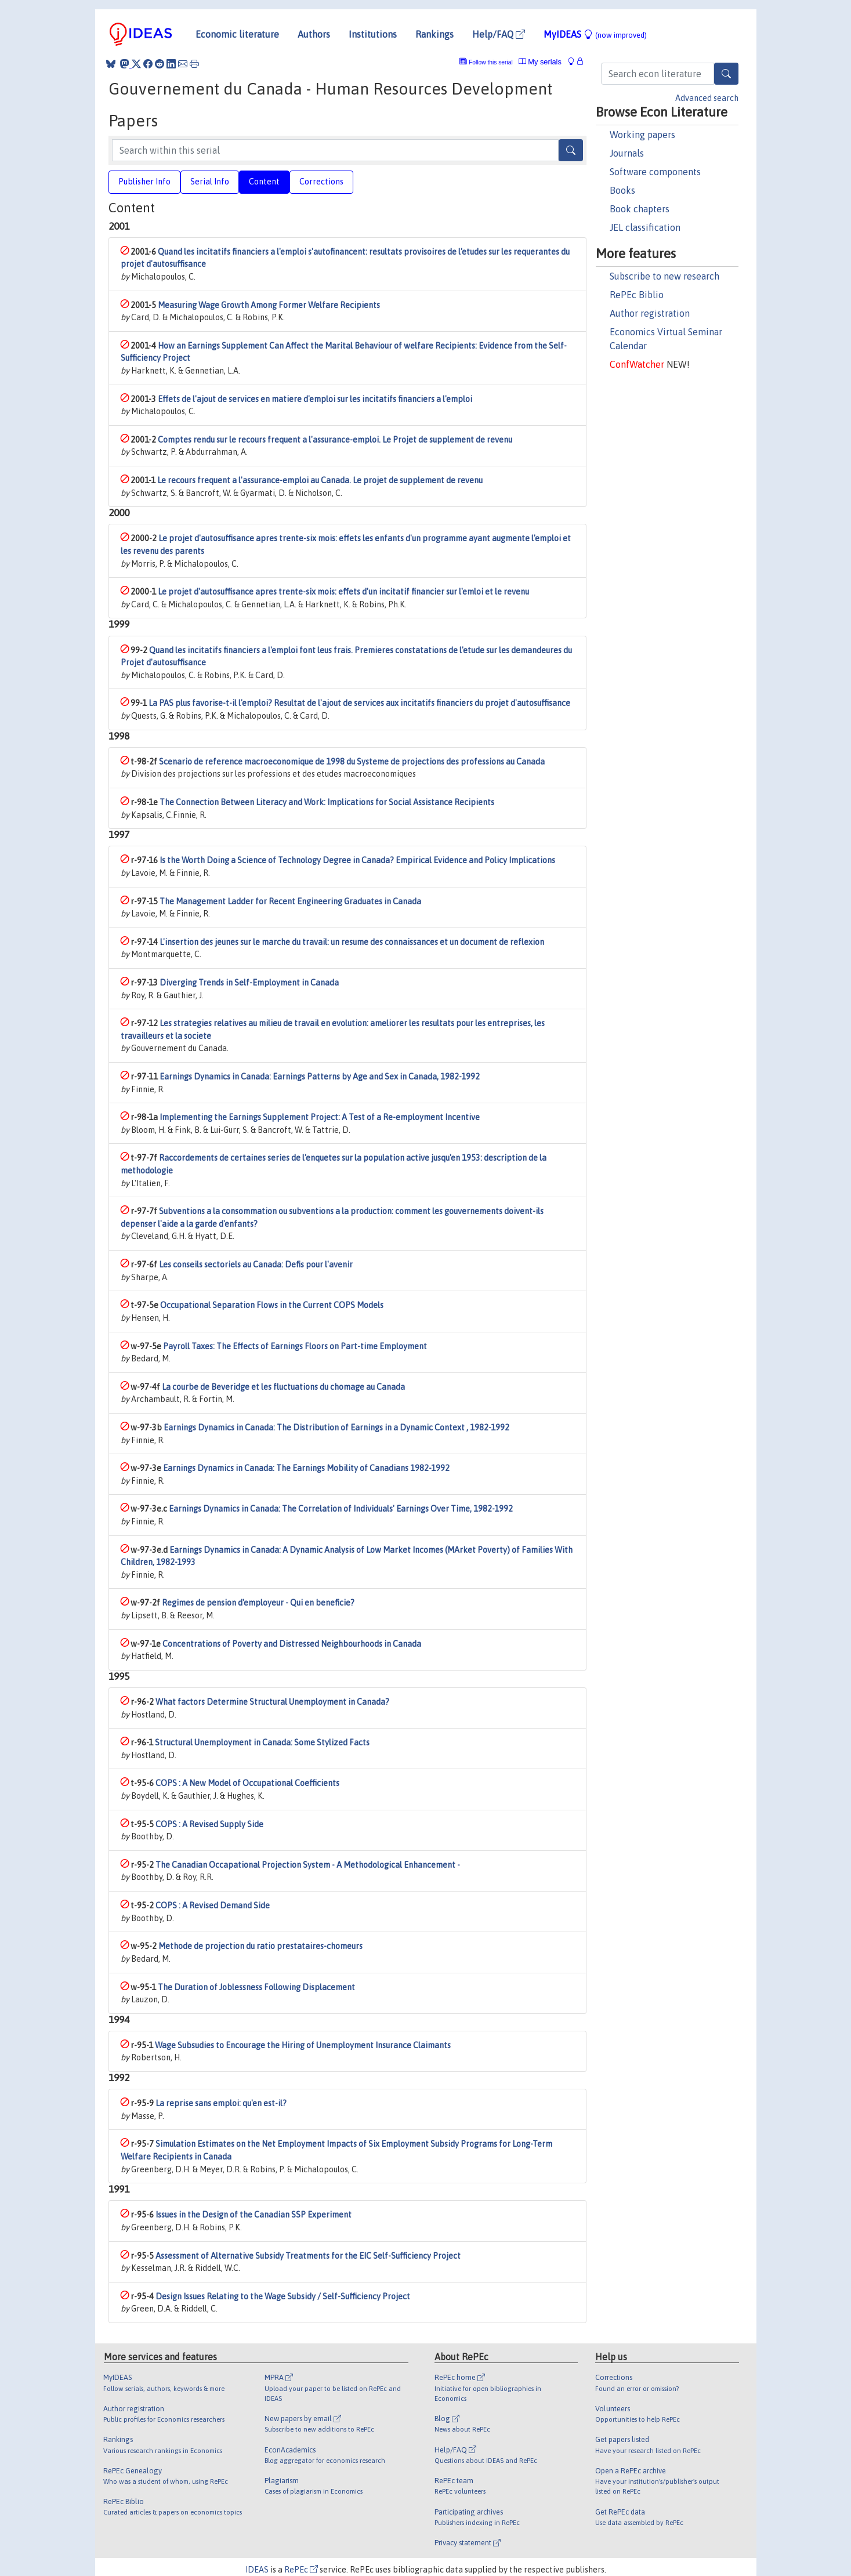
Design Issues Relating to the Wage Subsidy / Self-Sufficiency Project (282, 2296)
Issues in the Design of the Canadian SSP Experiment (253, 2214)
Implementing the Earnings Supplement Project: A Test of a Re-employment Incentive (320, 1117)
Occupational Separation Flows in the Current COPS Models (271, 1305)
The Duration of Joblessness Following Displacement (256, 1987)
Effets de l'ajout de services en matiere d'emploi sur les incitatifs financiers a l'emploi (315, 399)
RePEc (301, 2569)
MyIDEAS (595, 34)
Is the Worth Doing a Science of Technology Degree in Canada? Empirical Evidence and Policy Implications (357, 860)
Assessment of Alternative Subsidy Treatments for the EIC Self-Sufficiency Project (308, 2255)
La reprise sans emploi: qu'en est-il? (221, 2103)
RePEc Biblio (637, 294)
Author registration (650, 313)
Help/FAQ (498, 34)
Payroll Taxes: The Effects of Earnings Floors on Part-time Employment (295, 1346)
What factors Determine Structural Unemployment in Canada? (272, 1702)
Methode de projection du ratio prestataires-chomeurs (260, 1946)
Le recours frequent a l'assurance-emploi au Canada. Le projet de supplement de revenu (320, 480)
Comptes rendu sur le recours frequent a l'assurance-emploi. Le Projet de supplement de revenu (335, 439)
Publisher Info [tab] (144, 181)
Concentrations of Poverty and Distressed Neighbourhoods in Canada (291, 1644)
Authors (314, 34)
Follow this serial (491, 62)
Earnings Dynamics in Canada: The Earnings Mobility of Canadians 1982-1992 (306, 1468)
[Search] (726, 74)
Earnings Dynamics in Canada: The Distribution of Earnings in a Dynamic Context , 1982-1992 (336, 1427)
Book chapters (639, 209)
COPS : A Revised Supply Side (209, 1824)
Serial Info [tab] (209, 181)
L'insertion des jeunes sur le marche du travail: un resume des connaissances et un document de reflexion (352, 942)
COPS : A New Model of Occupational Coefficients (247, 1783)
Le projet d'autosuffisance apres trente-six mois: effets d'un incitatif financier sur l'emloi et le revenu (343, 591)
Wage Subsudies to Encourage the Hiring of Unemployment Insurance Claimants (303, 2045)
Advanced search (706, 98)
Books (622, 190)
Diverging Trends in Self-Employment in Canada (249, 982)
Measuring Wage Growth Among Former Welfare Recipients (269, 305)
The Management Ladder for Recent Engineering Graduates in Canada (290, 901)
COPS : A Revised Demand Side (212, 1905)
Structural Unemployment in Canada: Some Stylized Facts (262, 1742)
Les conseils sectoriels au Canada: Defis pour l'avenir (256, 1264)
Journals (627, 153)
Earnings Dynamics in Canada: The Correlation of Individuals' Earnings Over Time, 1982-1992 (341, 1508)
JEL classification (645, 227)
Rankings (434, 34)
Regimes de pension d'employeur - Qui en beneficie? (258, 1602)
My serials (540, 61)
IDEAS (257, 2569)
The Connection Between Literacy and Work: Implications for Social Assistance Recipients (327, 802)
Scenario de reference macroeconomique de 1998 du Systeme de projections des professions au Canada (352, 761)
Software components (655, 171)
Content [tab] (264, 181)
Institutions (373, 34)
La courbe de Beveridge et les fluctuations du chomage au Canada (283, 1387)
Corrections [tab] (321, 181)
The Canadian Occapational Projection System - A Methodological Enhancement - (307, 1864)
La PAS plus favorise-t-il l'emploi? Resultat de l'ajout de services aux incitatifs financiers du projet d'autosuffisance (359, 703)
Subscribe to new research (664, 276)
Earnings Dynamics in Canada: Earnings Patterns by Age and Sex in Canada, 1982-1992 (320, 1076)
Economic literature (237, 34)
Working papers (642, 134)
